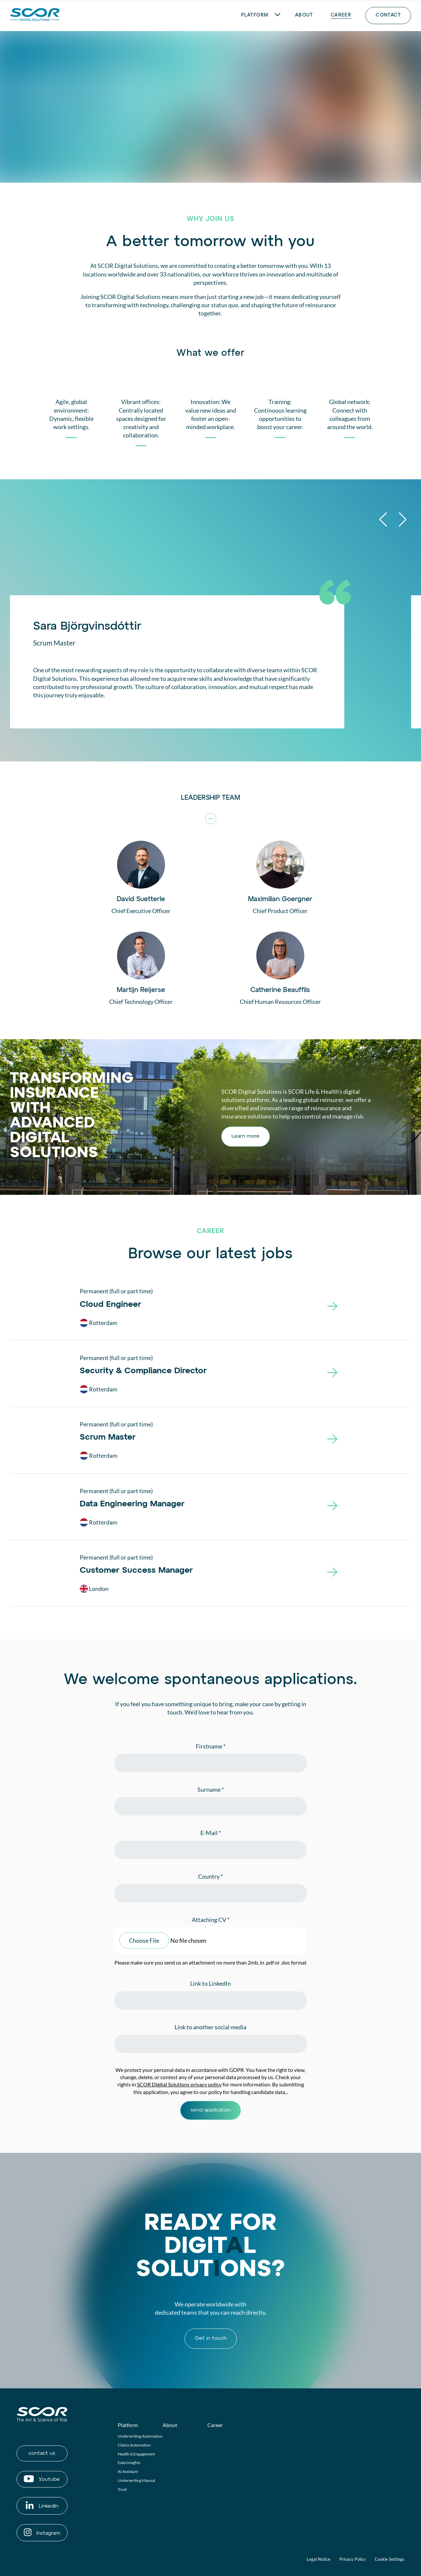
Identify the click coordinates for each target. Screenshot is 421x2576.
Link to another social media (210, 2027)
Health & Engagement (136, 2453)
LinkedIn (42, 2505)
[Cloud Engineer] (332, 1308)
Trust (122, 2489)
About (170, 2425)
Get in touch (211, 2338)
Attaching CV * (211, 1919)
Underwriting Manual (136, 2480)
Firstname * (211, 1746)
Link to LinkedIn (210, 1983)
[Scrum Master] (332, 1441)
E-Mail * (210, 1832)
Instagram (42, 2532)
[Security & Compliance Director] (332, 1375)
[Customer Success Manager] (332, 1574)
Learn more (246, 1136)
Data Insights (129, 2462)
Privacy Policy (352, 2559)
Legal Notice (318, 2559)
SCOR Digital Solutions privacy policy (179, 2084)
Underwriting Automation (140, 2436)
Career (215, 2425)
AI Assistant (128, 2471)
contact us (41, 2453)
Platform (128, 2425)
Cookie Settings (389, 2559)
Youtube (42, 2478)
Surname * (210, 1789)
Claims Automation (134, 2445)
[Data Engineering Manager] (332, 1508)
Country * (210, 1876)
